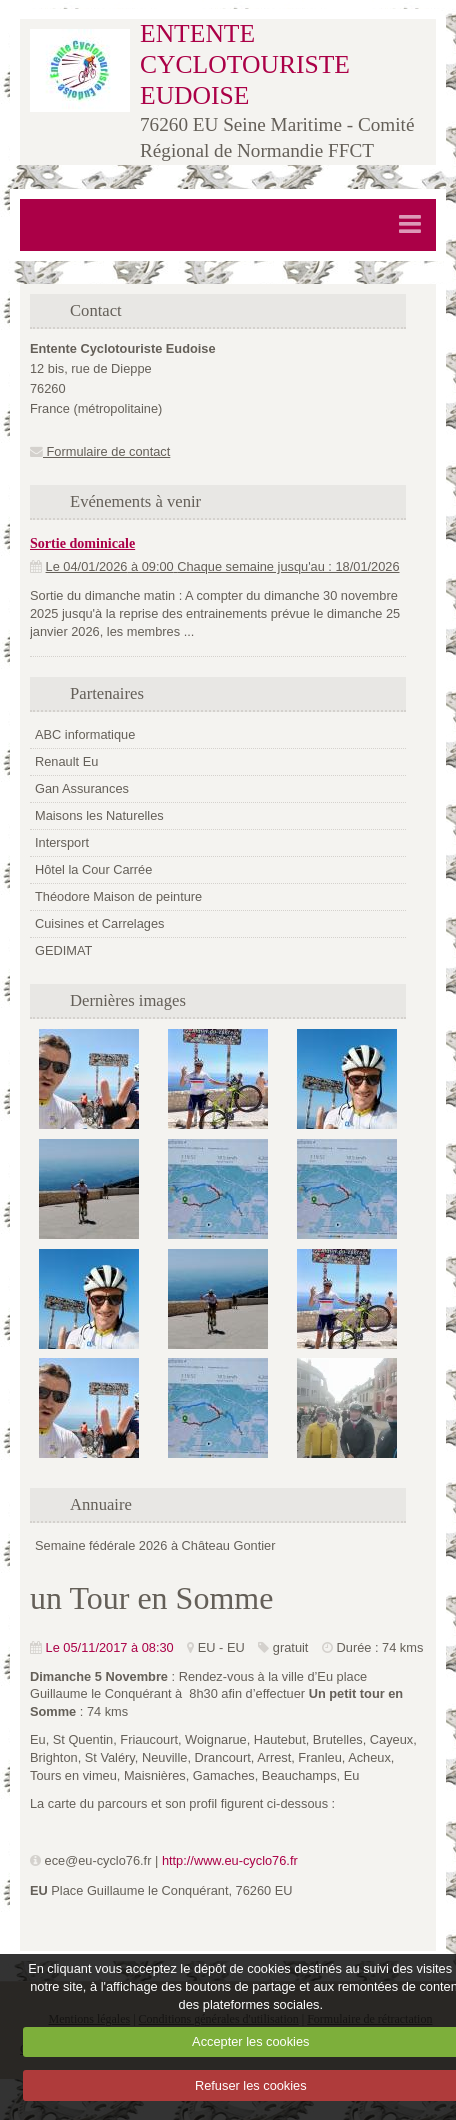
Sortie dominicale (82, 543)
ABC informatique (85, 734)
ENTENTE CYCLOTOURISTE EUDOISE (245, 64)
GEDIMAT (63, 950)
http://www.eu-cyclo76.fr (230, 1860)
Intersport (62, 842)
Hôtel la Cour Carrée (93, 869)
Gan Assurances (82, 788)
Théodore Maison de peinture (118, 896)
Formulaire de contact (100, 451)
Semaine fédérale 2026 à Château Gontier (155, 1545)
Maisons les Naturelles (99, 815)
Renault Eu (66, 761)
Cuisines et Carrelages (99, 923)
